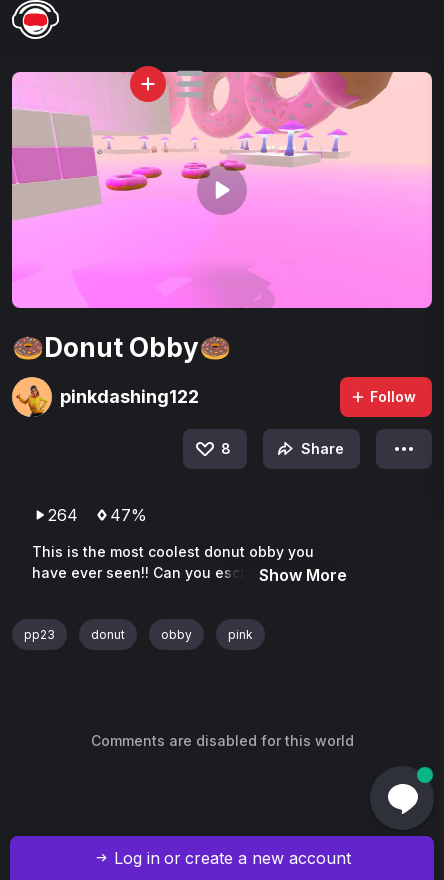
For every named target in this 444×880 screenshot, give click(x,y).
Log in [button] (137, 858)
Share (308, 449)
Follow (383, 396)
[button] (190, 84)
